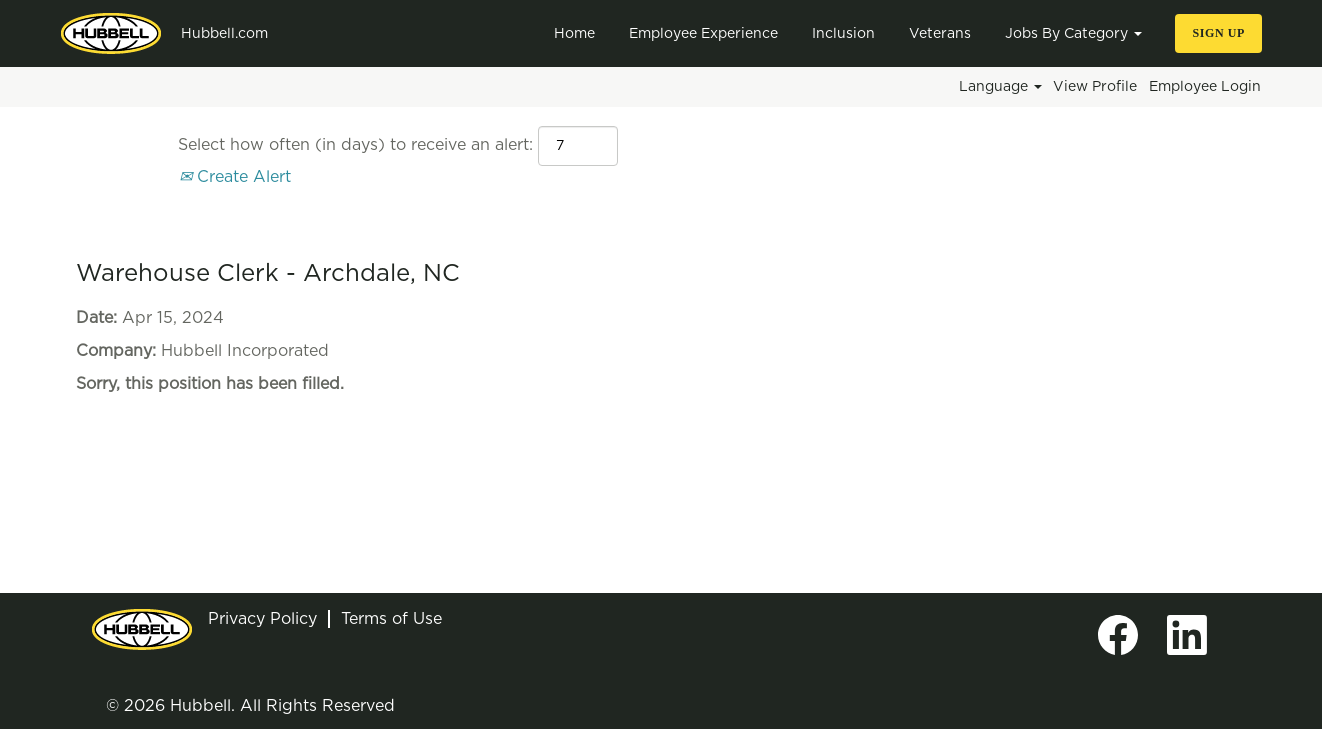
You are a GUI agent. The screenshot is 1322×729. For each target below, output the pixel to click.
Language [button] (1000, 87)
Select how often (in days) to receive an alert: (355, 145)
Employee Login (1205, 87)
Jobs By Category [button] (1073, 34)
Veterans (940, 34)
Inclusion (843, 34)
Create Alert (235, 177)
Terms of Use (391, 619)
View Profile (1095, 87)
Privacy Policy (262, 619)
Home (574, 34)
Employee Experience (703, 34)
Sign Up (1218, 33)
